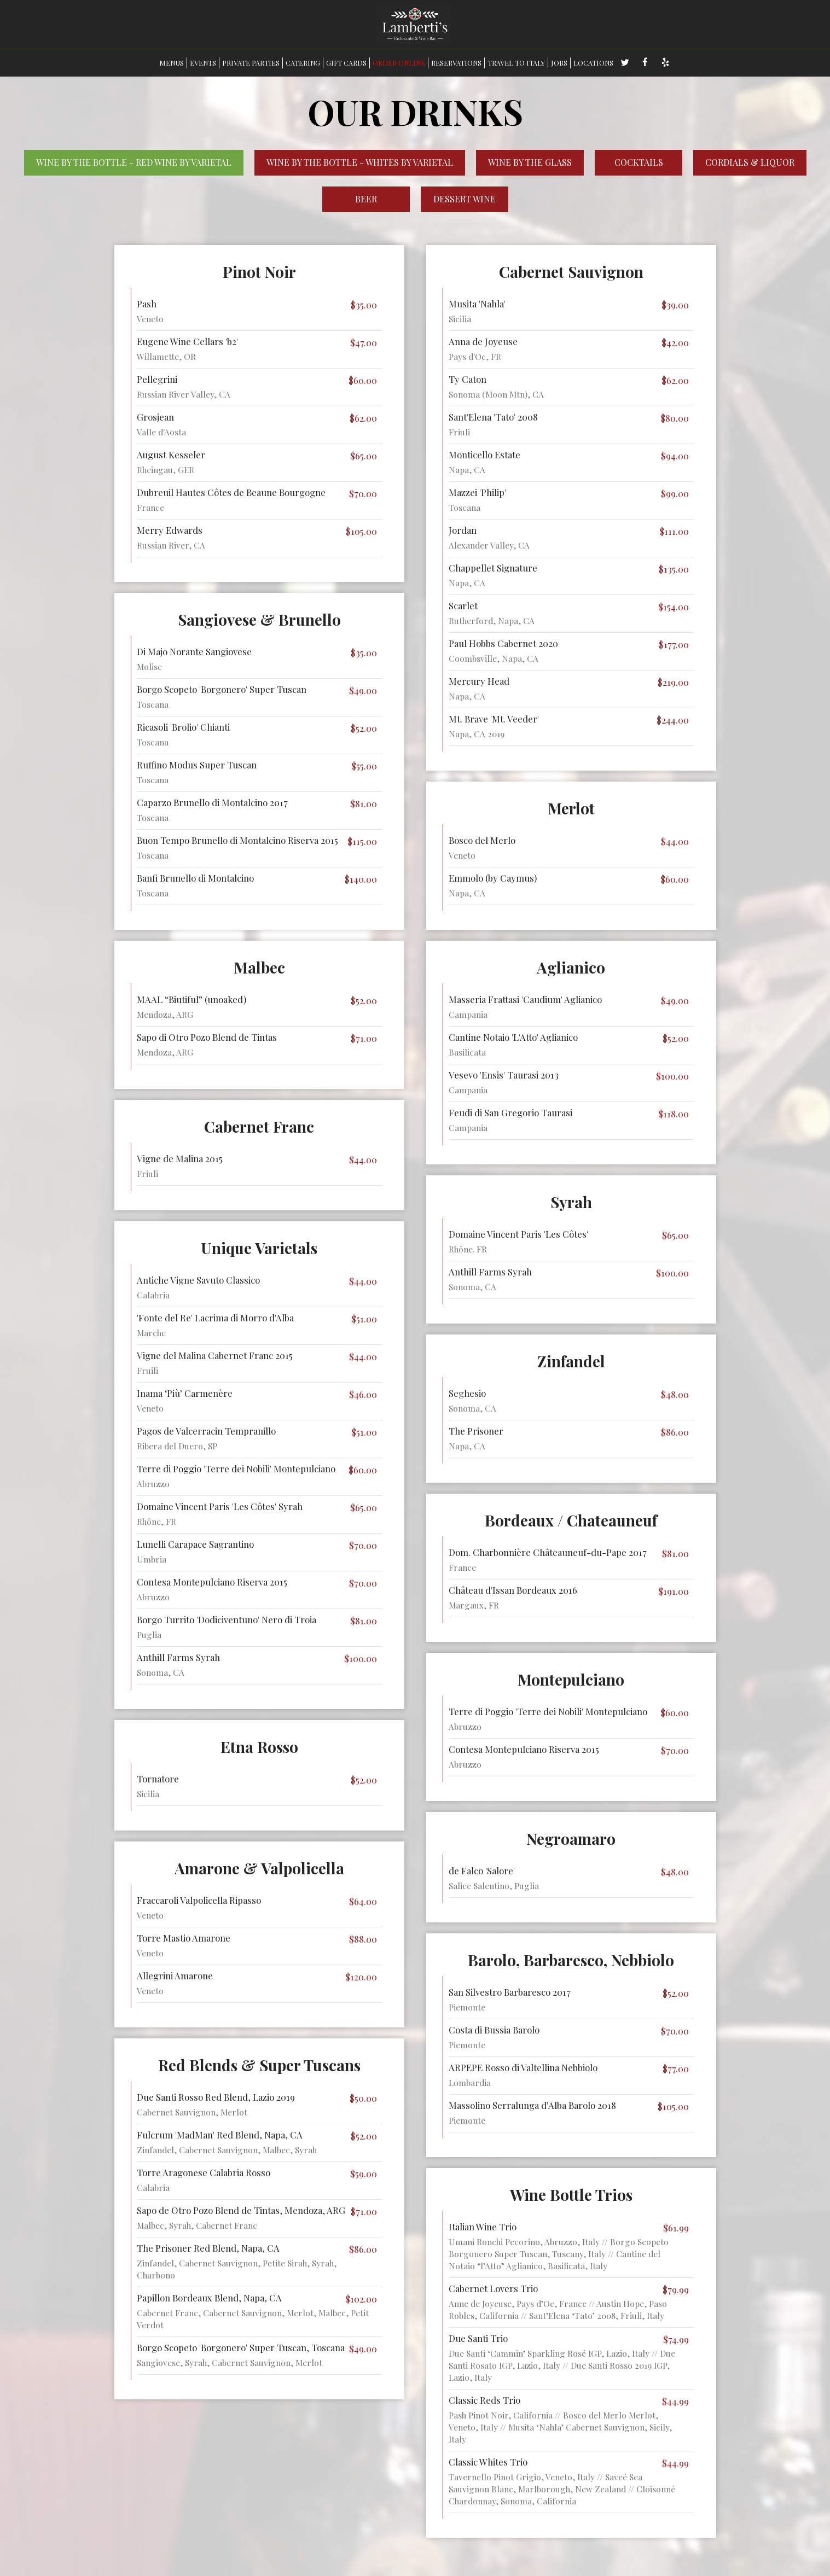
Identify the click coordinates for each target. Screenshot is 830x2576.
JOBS (559, 62)
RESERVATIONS (456, 62)
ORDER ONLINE (399, 62)
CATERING (303, 62)
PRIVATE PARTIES (251, 62)
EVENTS (203, 62)
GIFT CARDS (346, 62)
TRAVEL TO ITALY (516, 62)
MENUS (171, 62)
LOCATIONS (593, 62)
